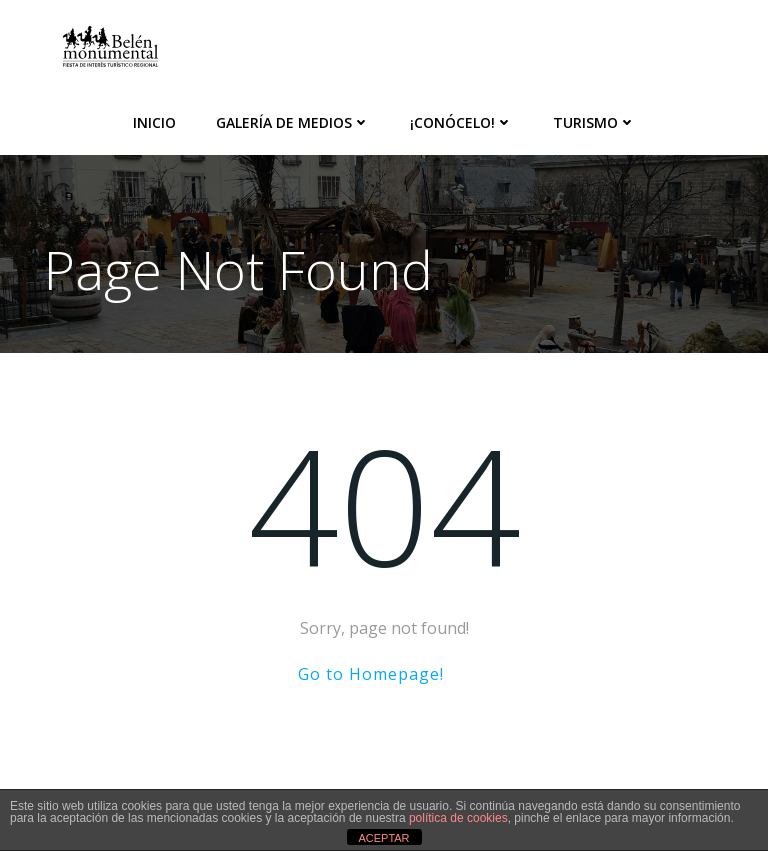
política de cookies (458, 818)
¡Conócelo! (461, 122)
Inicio (154, 122)
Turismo (594, 122)
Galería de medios (293, 122)
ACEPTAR (383, 838)
